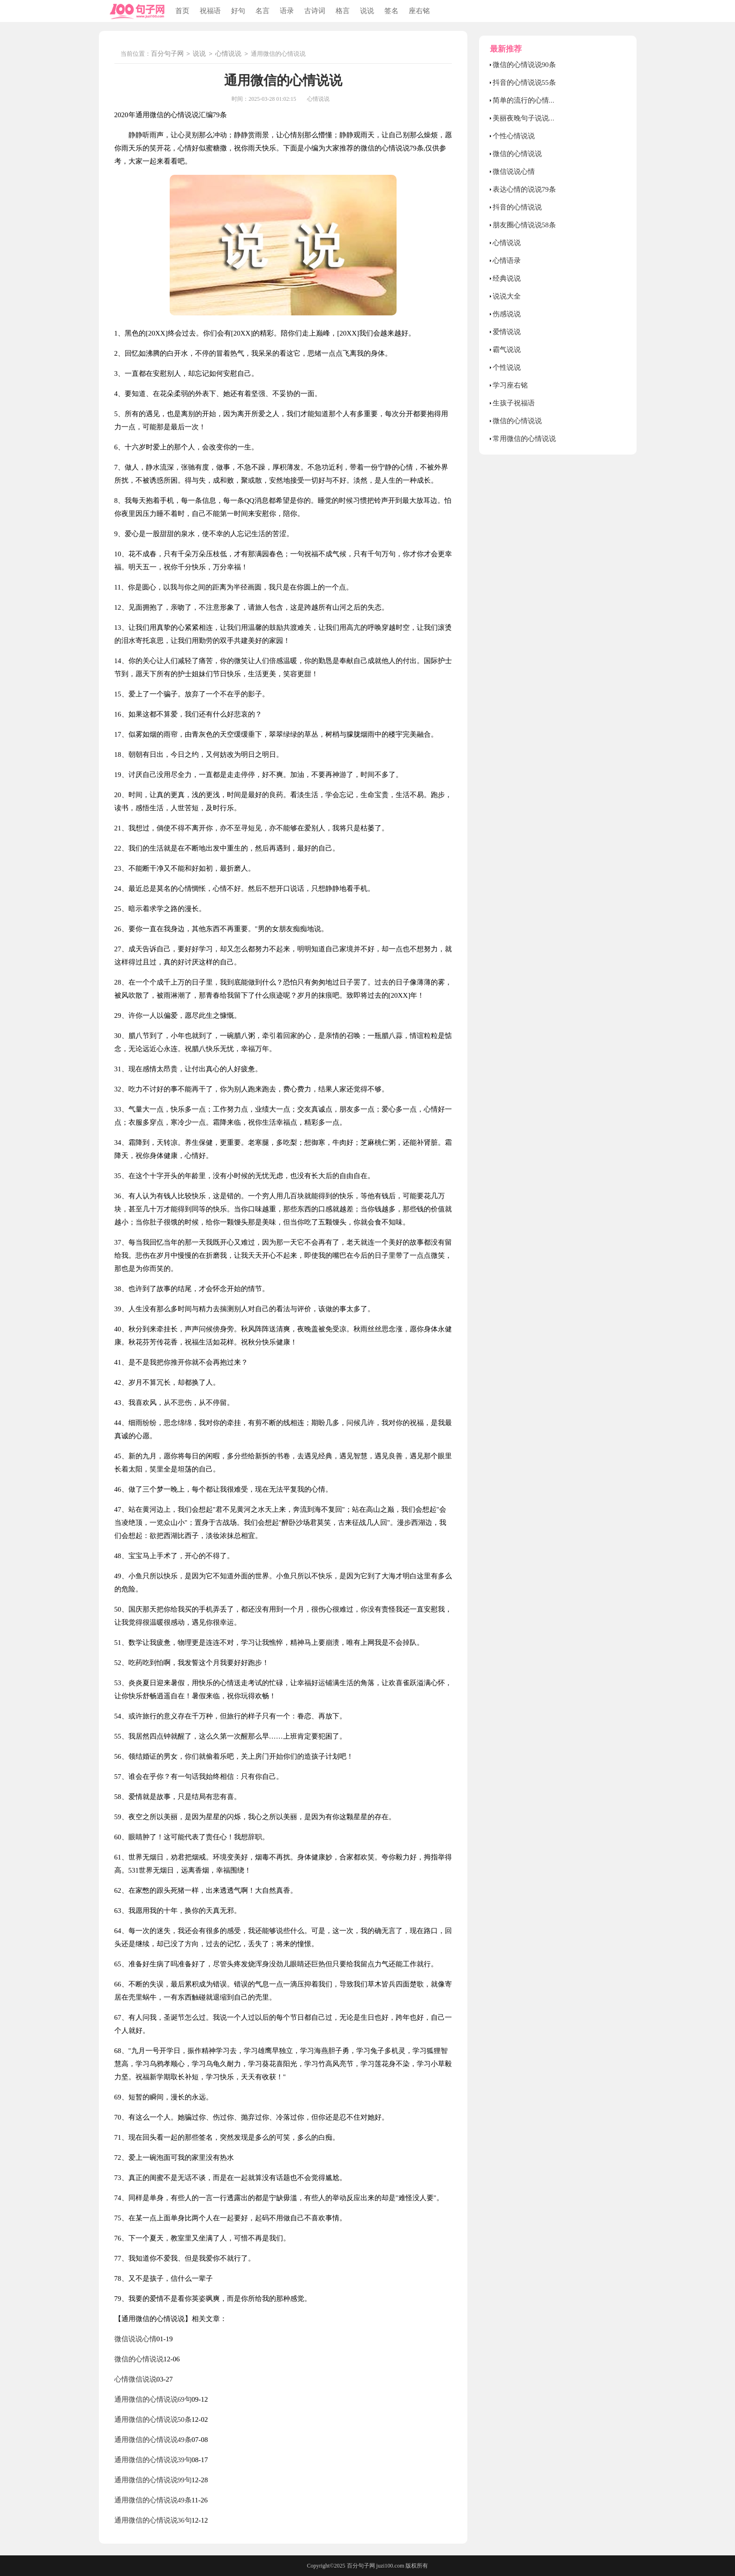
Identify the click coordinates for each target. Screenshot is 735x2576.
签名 (391, 11)
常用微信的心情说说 (524, 438)
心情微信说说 (135, 2379)
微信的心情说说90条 (524, 64)
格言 (343, 11)
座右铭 (419, 11)
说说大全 (507, 296)
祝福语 (210, 11)
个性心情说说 (514, 136)
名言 (262, 11)
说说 (367, 11)
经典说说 (507, 278)
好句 (238, 11)
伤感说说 (507, 314)
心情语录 (507, 260)
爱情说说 (507, 332)
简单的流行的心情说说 (528, 100)
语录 (287, 11)
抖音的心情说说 (517, 207)
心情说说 (228, 54)
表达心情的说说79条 (524, 189)
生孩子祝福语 (514, 403)
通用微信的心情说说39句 (153, 2460)
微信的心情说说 (139, 2359)
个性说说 (507, 367)
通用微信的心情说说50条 (153, 2419)
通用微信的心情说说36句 (153, 2520)
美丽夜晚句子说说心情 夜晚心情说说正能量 (560, 118)
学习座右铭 (510, 385)
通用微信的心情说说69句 (153, 2399)
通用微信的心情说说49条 (153, 2439)
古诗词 (314, 11)
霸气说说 (507, 349)
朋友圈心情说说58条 (524, 225)
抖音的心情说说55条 (524, 82)
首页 (182, 11)
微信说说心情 (135, 2339)
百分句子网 (167, 54)
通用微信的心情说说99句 (153, 2480)
